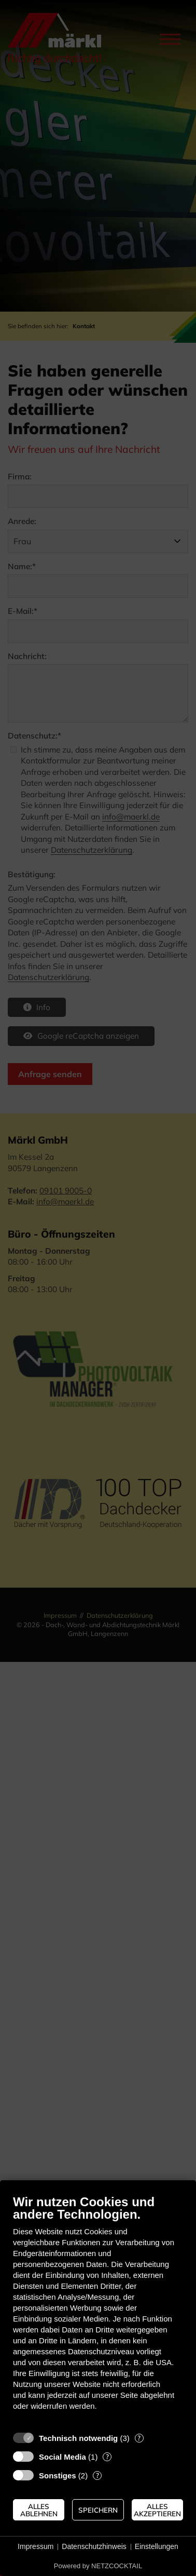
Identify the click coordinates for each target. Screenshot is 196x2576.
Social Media (62, 2456)
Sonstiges (57, 2475)
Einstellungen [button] (156, 2546)
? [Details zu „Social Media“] (107, 2456)
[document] (98, 2310)
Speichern (98, 2509)
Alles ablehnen (39, 2510)
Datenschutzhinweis (94, 2546)
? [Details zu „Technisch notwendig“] (139, 2438)
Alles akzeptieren (157, 2510)
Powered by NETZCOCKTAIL (98, 2566)
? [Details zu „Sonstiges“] (97, 2475)
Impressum (35, 2546)
